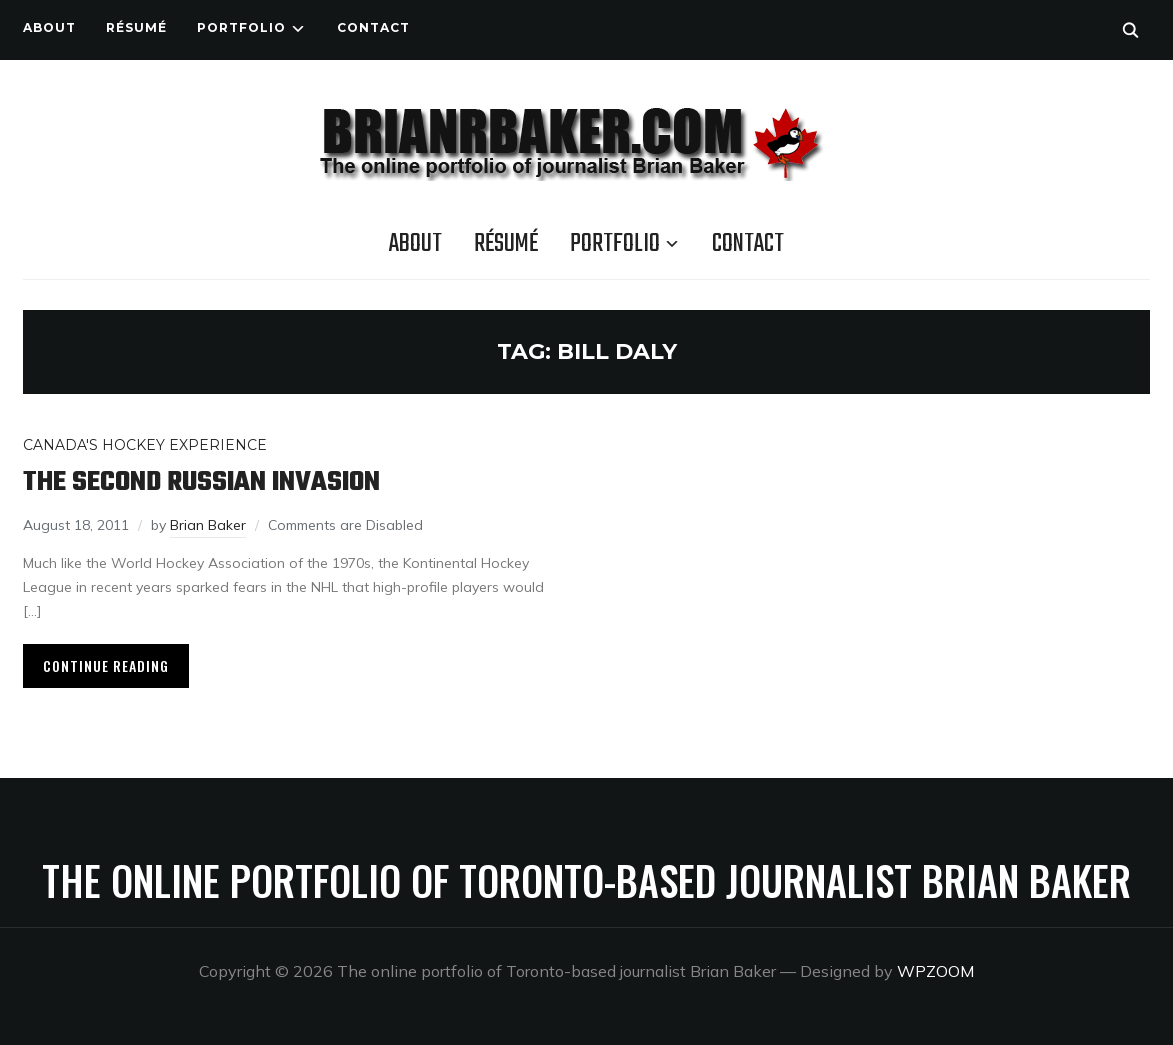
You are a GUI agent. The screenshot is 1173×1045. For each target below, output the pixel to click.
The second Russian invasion (201, 482)
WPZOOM (935, 971)
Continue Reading (106, 665)
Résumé (136, 27)
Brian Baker (208, 525)
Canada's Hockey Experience (145, 445)
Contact (373, 27)
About (49, 27)
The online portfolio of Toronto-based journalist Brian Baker (586, 880)
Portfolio (241, 27)
